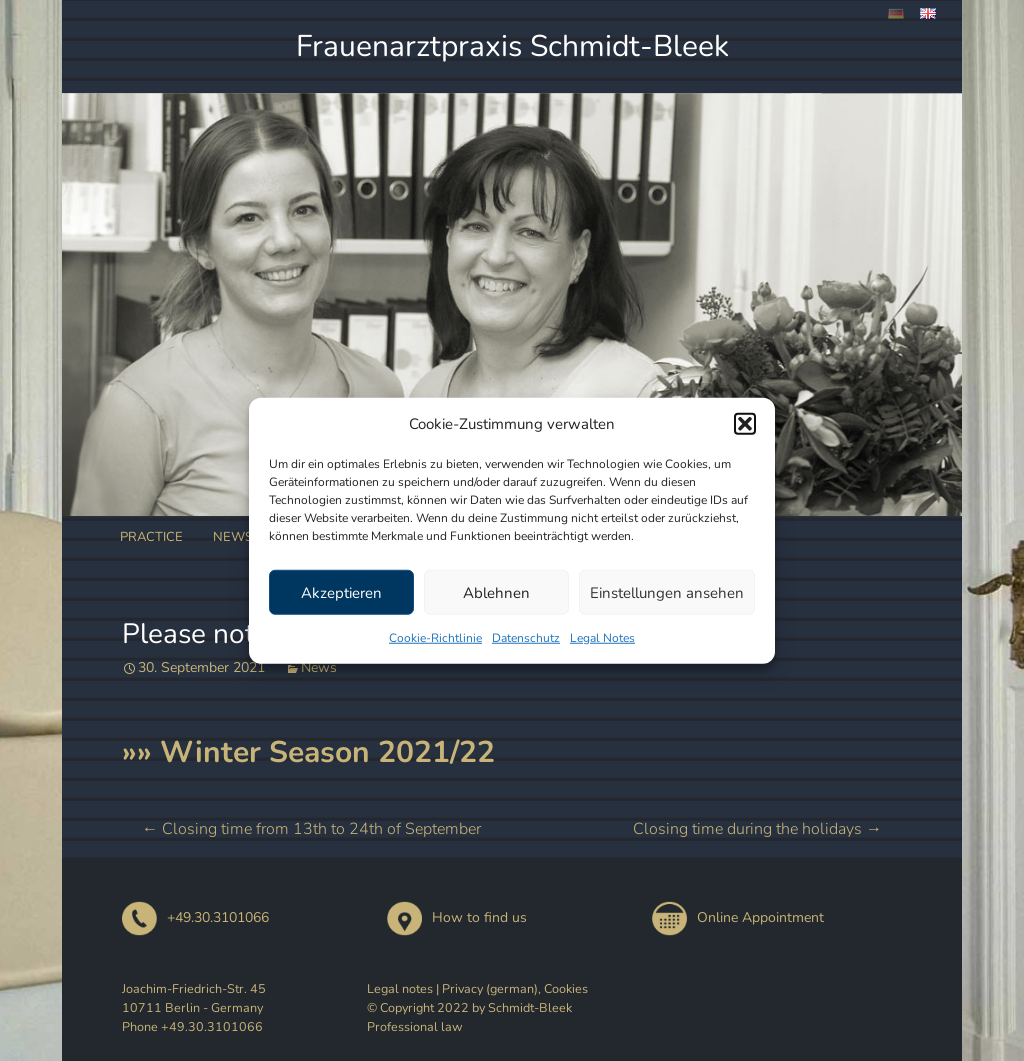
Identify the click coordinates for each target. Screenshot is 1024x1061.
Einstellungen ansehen (667, 592)
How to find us (457, 917)
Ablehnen (496, 592)
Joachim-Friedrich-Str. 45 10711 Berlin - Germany (194, 998)
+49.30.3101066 (195, 917)
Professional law (415, 1026)
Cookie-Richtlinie (435, 638)
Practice (151, 537)
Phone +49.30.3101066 (192, 1026)
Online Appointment (738, 917)
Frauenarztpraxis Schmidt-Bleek (512, 46)
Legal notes (400, 988)
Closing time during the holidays (757, 829)
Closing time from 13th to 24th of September (311, 829)
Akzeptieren (341, 592)
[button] (745, 424)
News (233, 537)
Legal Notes (602, 638)
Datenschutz (526, 638)
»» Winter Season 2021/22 (308, 752)
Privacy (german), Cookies (515, 988)
